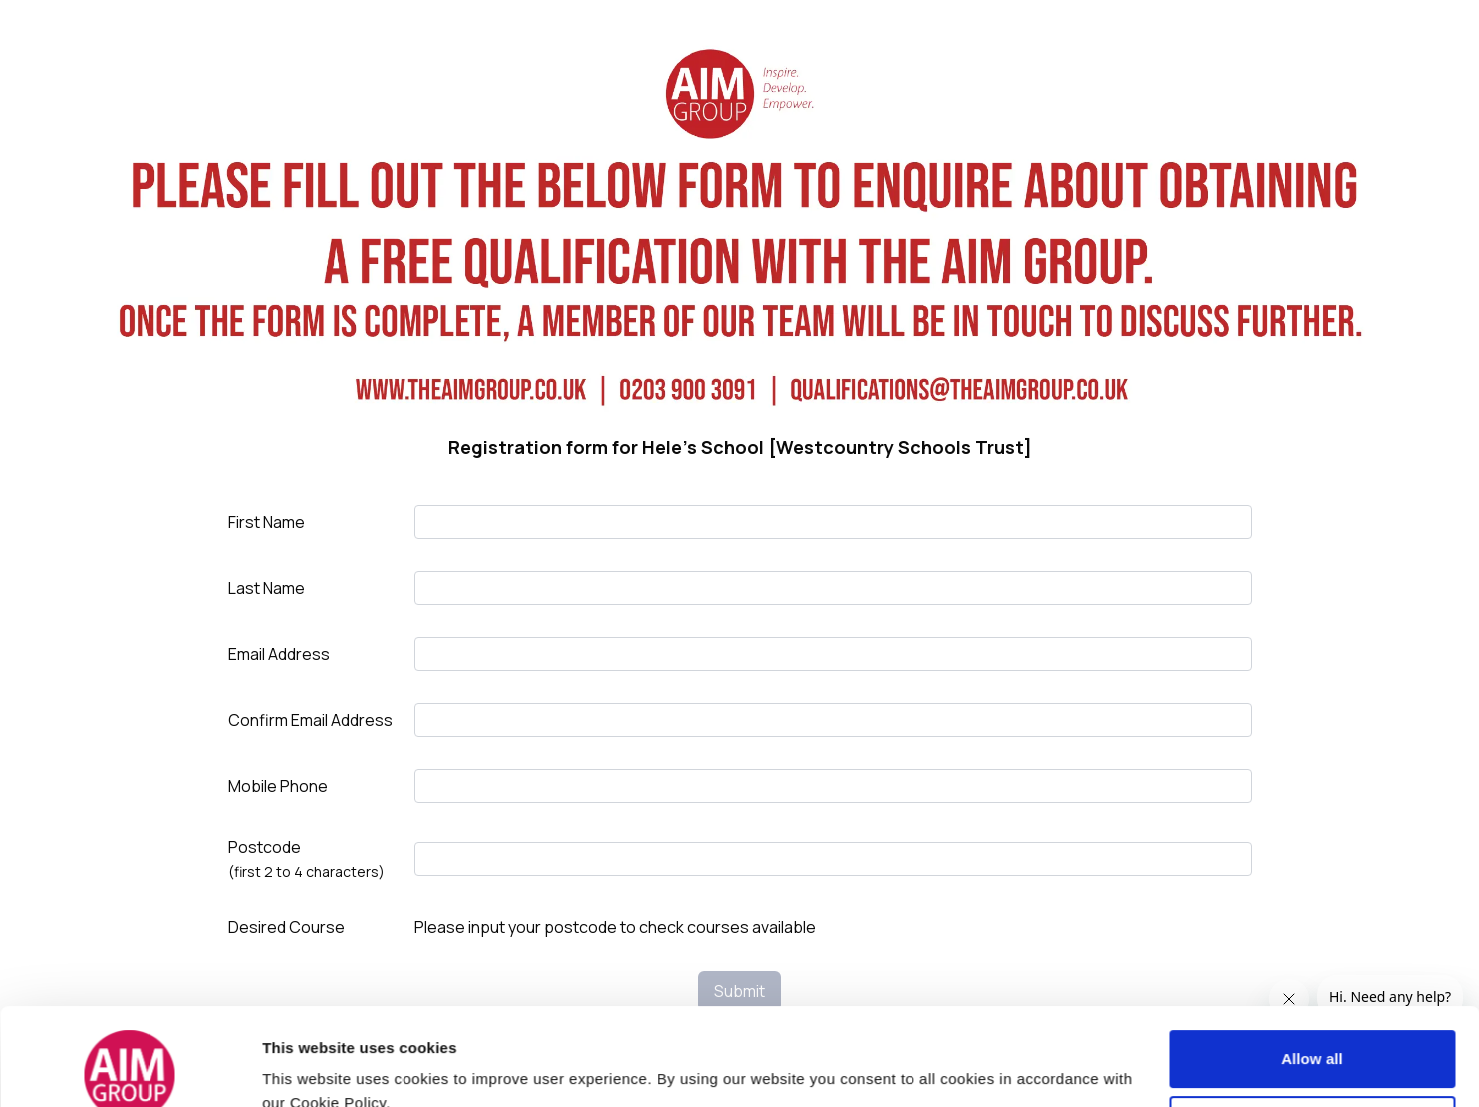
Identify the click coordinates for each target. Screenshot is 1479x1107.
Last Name (266, 588)
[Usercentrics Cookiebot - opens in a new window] (129, 1068)
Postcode (306, 858)
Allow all (1312, 961)
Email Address (279, 654)
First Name (266, 522)
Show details (308, 1060)
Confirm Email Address (310, 720)
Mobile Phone (278, 786)
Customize (1312, 1027)
